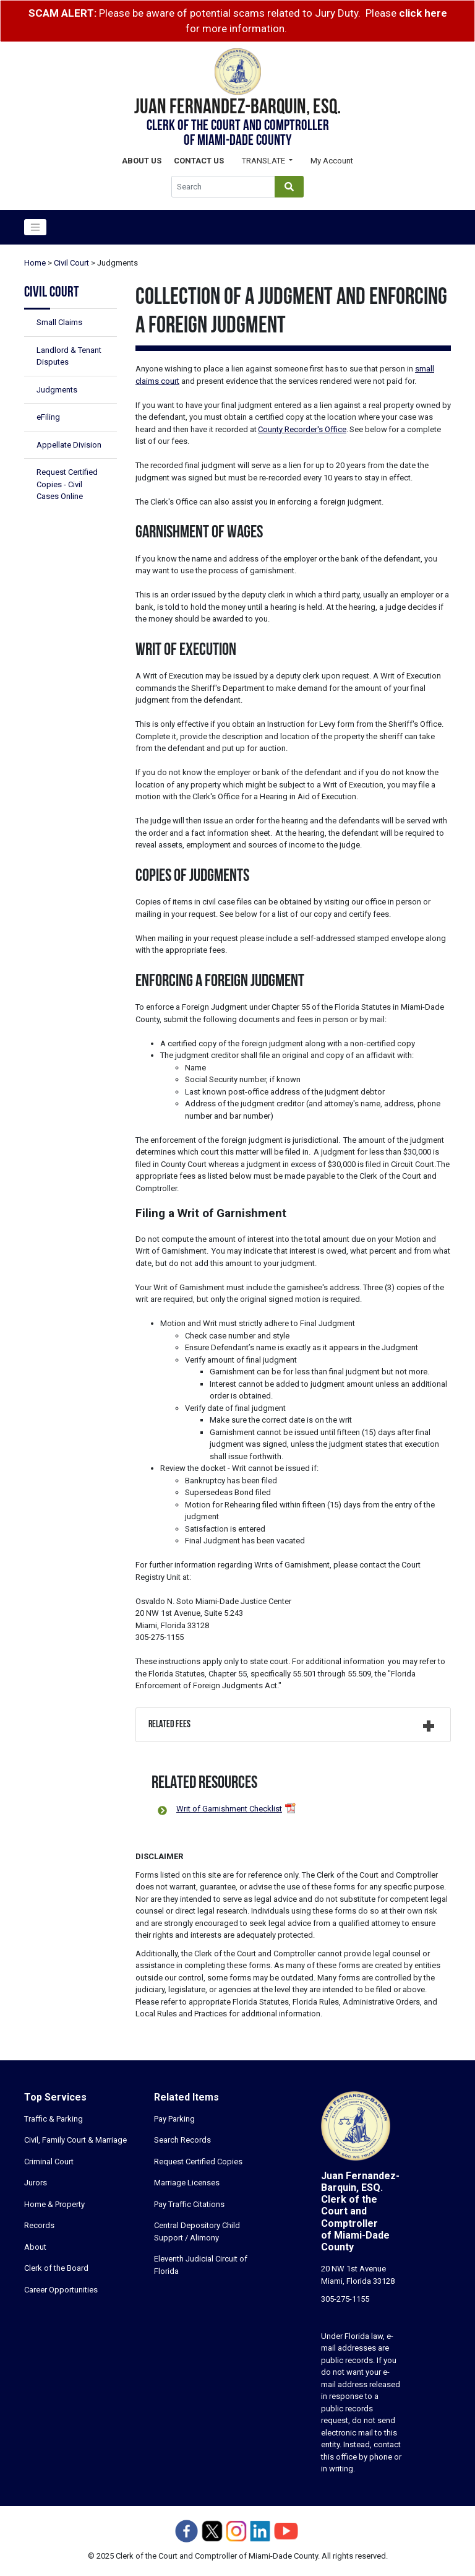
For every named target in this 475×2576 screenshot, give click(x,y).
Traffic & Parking (53, 2118)
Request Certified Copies (198, 2161)
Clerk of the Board (56, 2268)
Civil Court (71, 262)
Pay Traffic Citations (189, 2204)
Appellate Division (68, 444)
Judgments (56, 389)
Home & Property (54, 2204)
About (35, 2247)
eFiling (48, 417)
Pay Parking (174, 2118)
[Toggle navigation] (35, 227)
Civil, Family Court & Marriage (75, 2139)
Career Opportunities (61, 2289)
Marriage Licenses (187, 2182)
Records (39, 2225)
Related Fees (169, 1725)
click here (423, 13)
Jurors (35, 2182)
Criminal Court (49, 2161)
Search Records (182, 2139)
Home (35, 262)
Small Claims (59, 322)
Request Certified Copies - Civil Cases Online (67, 484)
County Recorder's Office (302, 429)
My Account (331, 160)
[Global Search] (223, 186)
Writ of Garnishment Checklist (229, 1808)
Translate (264, 160)
